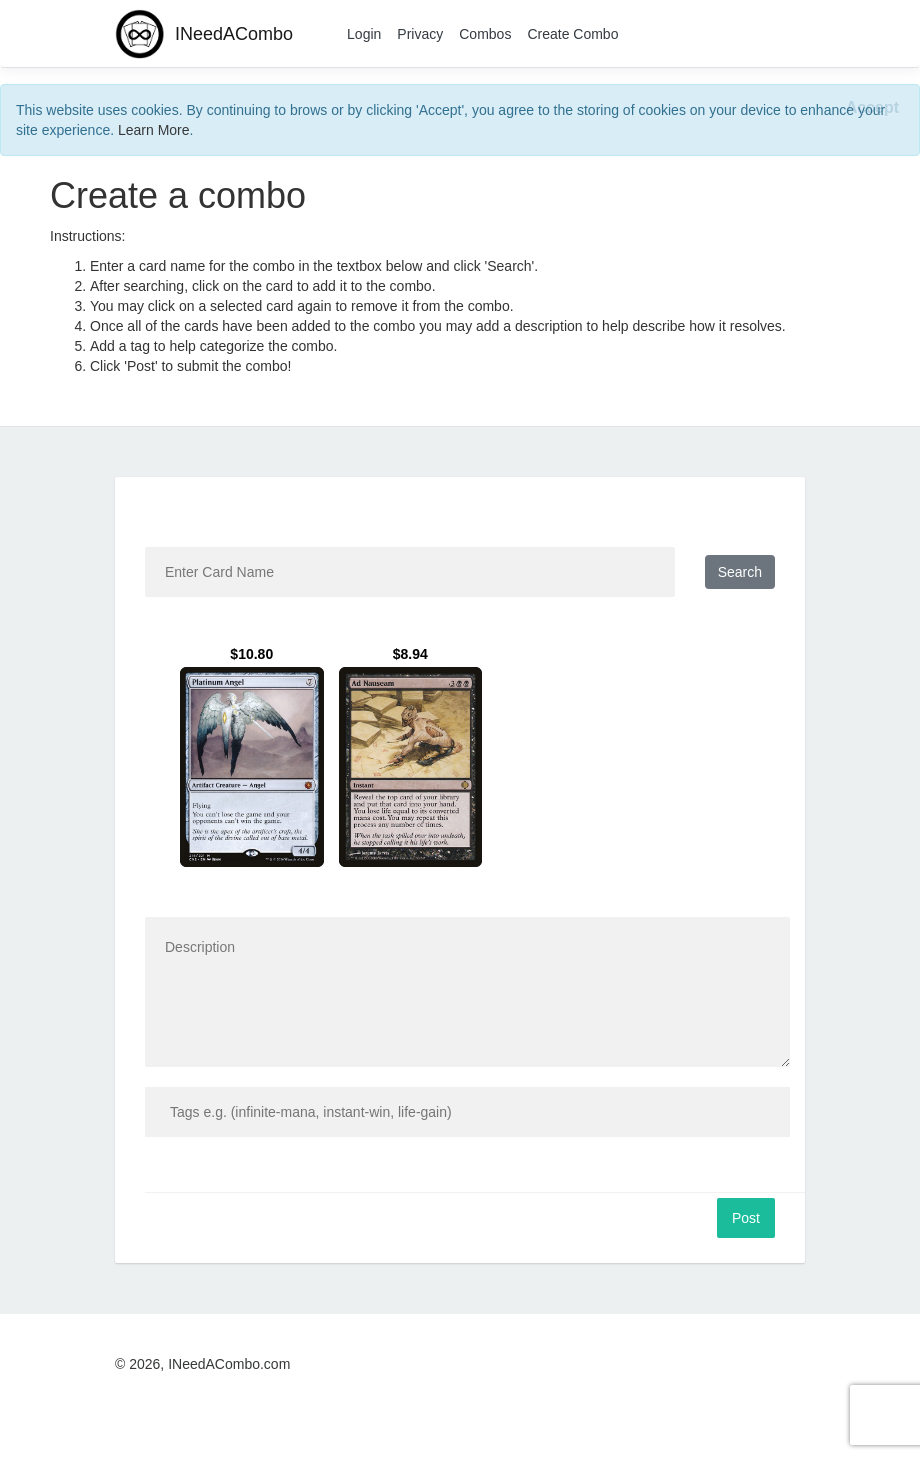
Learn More (154, 130)
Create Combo (572, 34)
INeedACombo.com (229, 1364)
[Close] (872, 108)
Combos (485, 34)
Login (364, 34)
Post (746, 1218)
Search (740, 572)
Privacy (420, 34)
